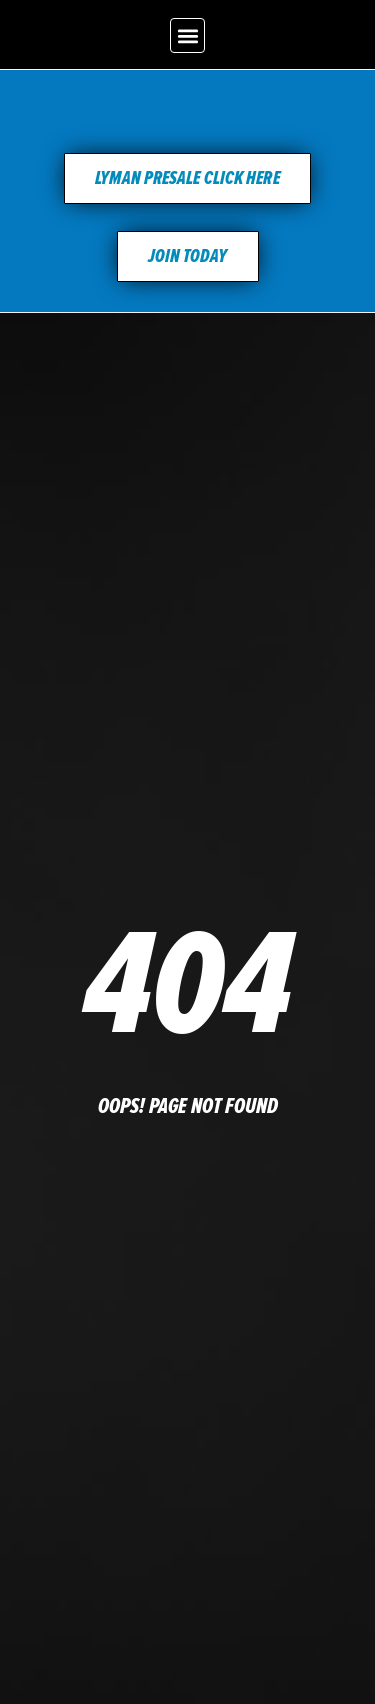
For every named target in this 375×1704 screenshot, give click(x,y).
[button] (187, 35)
